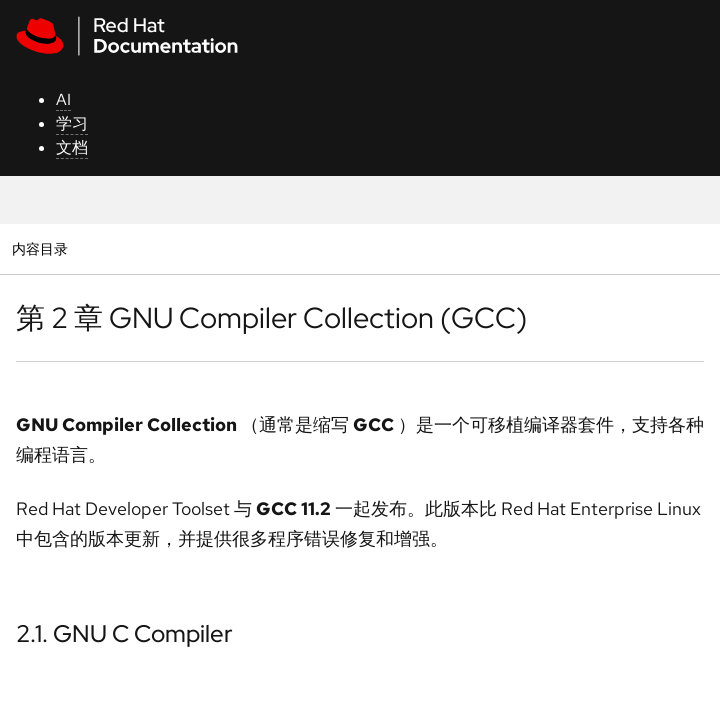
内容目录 (39, 248)
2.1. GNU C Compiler (124, 633)
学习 (72, 123)
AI (63, 99)
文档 (72, 147)
